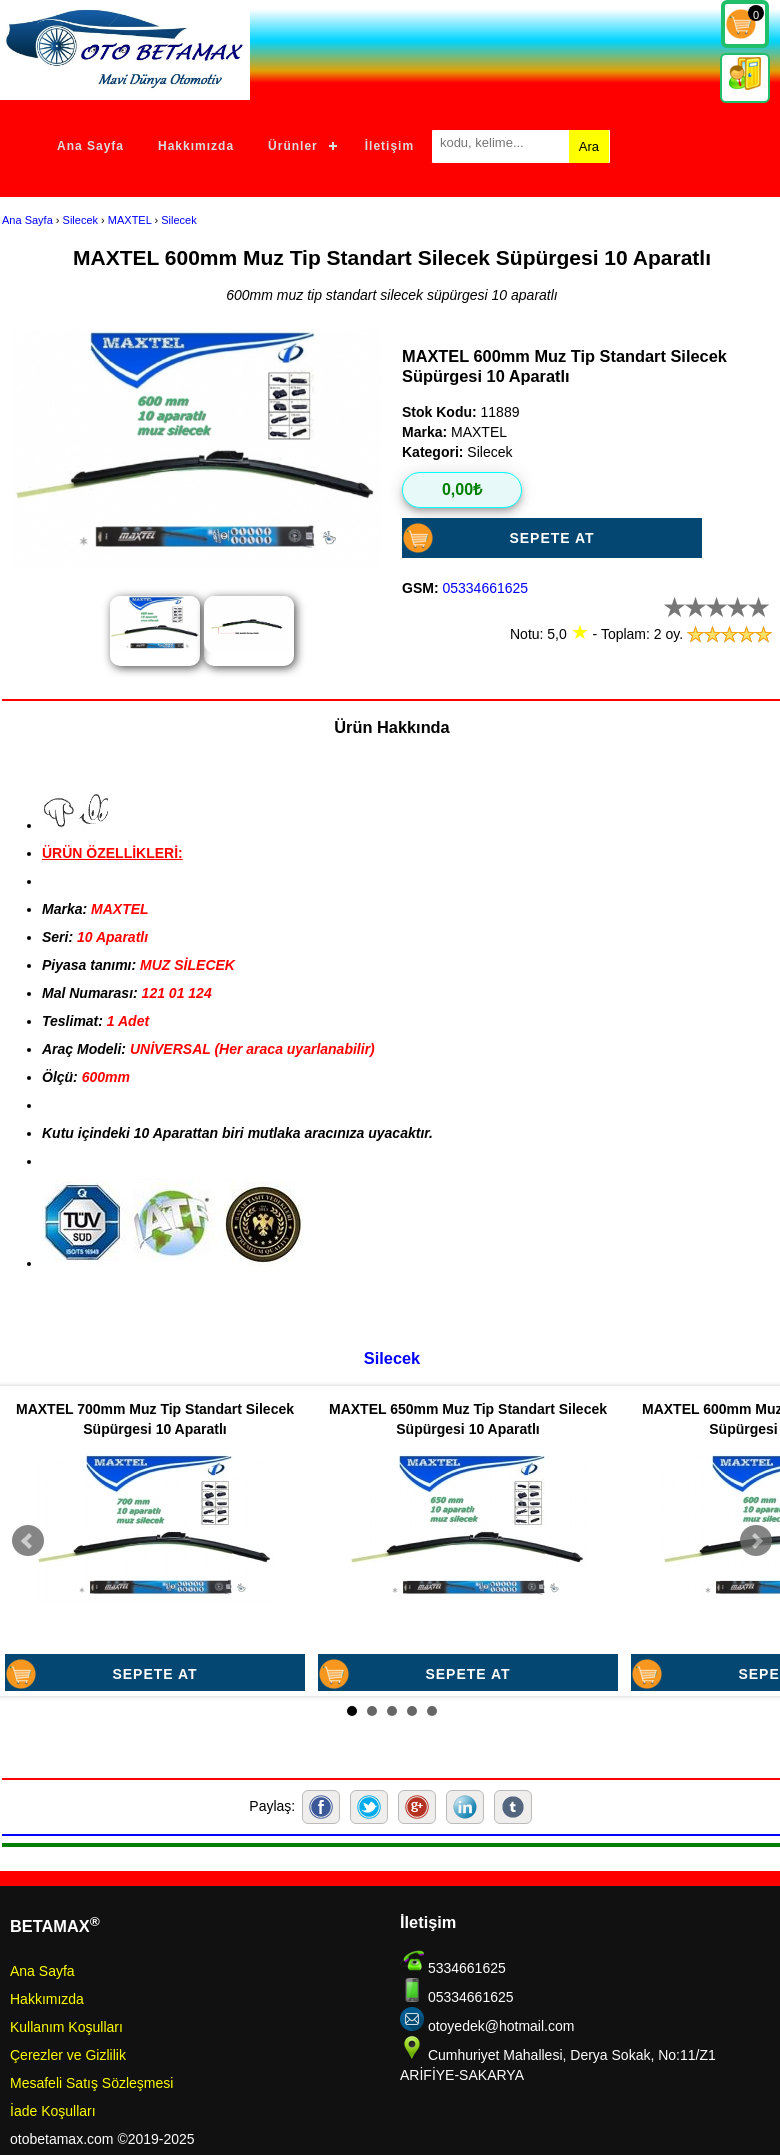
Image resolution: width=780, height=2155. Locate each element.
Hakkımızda (196, 146)
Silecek (80, 220)
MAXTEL (130, 220)
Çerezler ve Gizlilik (68, 2055)
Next (756, 1541)
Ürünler (293, 146)
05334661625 (485, 588)
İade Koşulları (53, 2111)
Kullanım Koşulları (66, 2027)
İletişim (389, 146)
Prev (28, 1541)
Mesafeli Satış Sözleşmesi (91, 2083)
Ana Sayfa (90, 146)
